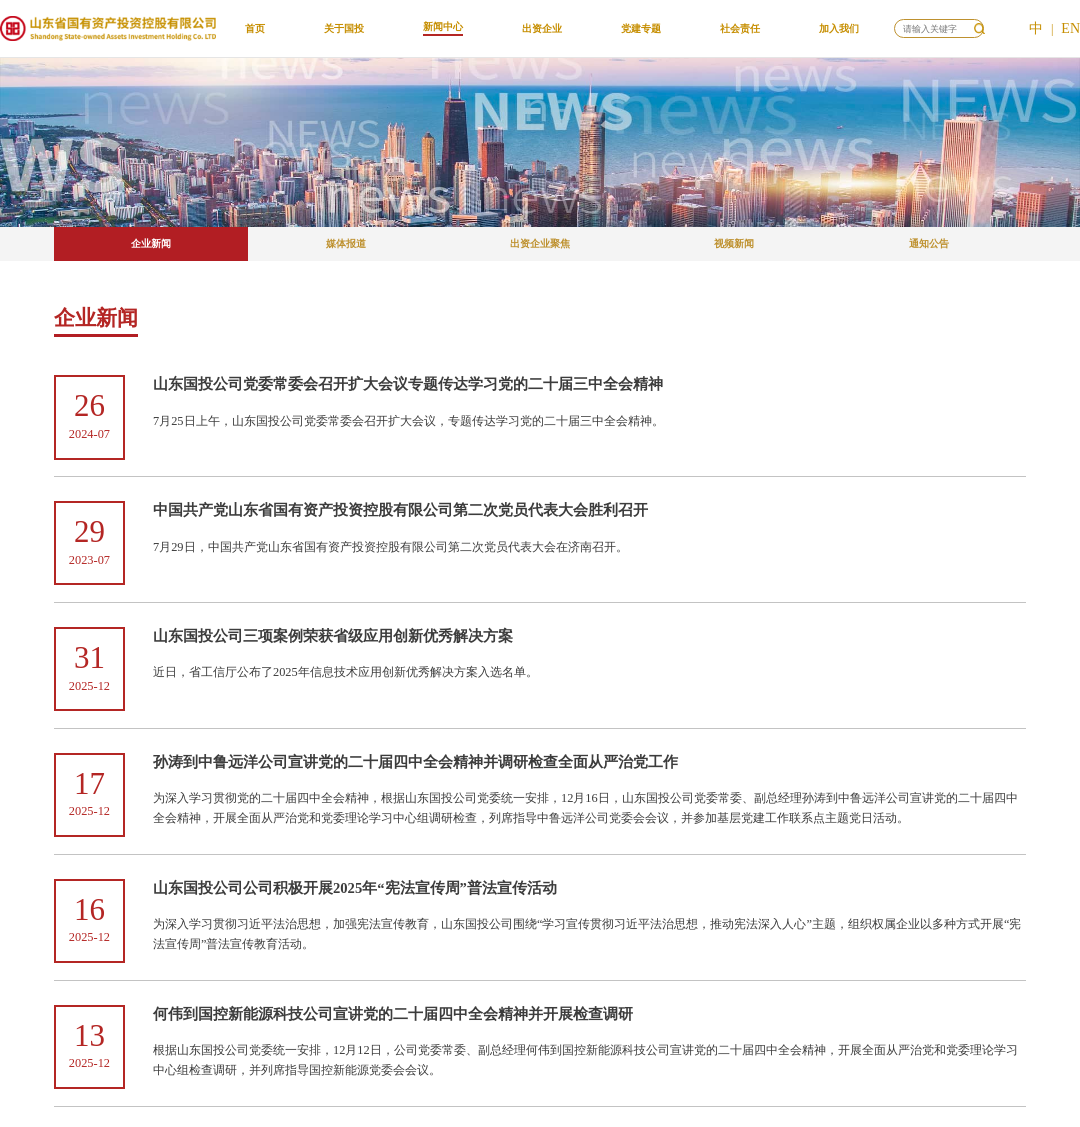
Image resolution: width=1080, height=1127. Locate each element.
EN (1070, 28)
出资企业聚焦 (540, 243)
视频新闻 (734, 243)
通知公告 (929, 243)
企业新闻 (151, 243)
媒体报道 (346, 243)
